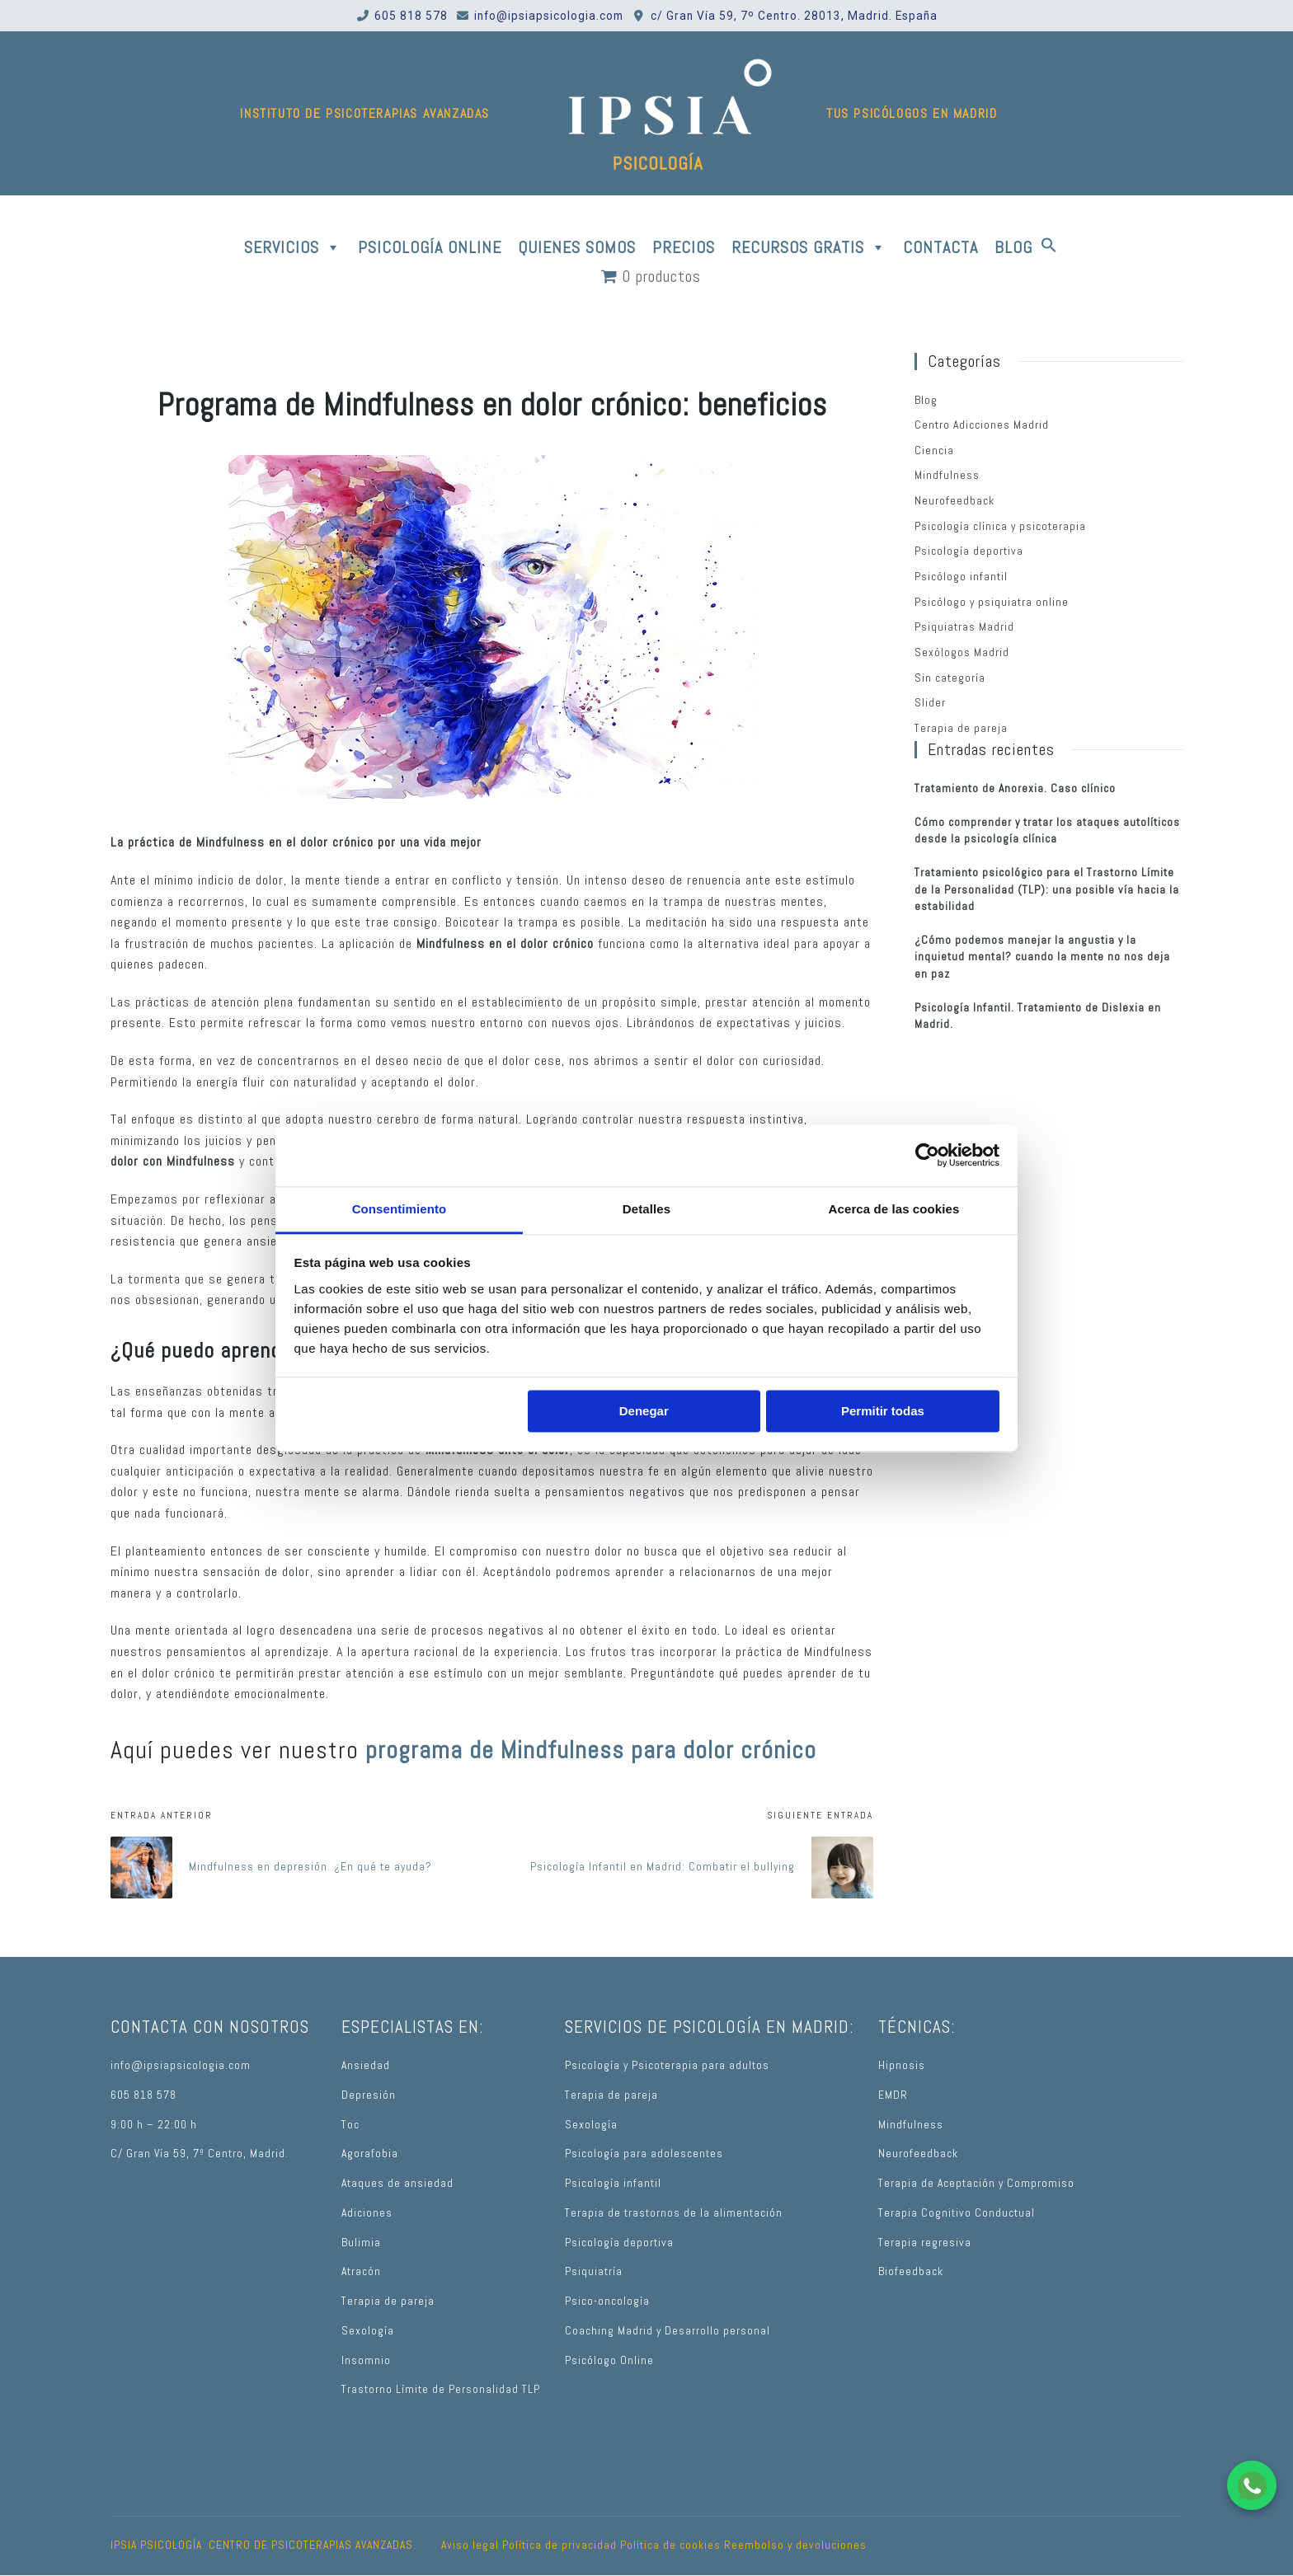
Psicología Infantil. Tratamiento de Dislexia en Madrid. (1038, 1016)
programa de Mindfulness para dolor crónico (590, 1750)
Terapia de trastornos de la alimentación (674, 2213)
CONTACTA (940, 247)
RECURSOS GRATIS (808, 247)
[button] (1049, 247)
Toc (350, 2125)
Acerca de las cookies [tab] (894, 1209)
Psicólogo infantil (961, 577)
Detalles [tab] (646, 1209)
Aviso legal (470, 2545)
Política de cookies (670, 2545)
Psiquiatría (594, 2271)
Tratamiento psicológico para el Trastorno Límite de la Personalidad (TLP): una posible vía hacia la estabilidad (1047, 889)
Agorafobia (369, 2154)
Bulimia (361, 2243)
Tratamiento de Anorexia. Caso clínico (1015, 788)
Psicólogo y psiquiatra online (992, 602)
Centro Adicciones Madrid (982, 425)
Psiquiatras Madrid (964, 627)
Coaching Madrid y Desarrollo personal (667, 2331)
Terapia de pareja (961, 728)
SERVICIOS (292, 247)
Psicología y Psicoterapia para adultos (667, 2065)
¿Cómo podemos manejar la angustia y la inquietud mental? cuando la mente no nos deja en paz (1042, 957)
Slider (930, 703)
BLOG (1013, 247)
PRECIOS (683, 247)
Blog (926, 400)
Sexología (367, 2331)
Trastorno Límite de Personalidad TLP (440, 2389)
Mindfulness (947, 475)
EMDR (893, 2095)
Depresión (368, 2095)
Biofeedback (910, 2271)
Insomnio (366, 2360)
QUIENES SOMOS (577, 247)
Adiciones (367, 2213)
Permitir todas (882, 1411)
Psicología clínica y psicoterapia (1000, 526)
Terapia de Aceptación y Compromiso (976, 2183)
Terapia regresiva (924, 2243)
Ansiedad (365, 2065)
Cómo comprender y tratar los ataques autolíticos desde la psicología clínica (1047, 831)
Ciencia (934, 450)
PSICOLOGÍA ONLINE (429, 247)
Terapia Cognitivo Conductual (956, 2213)
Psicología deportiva (969, 551)
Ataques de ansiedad (397, 2183)
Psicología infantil (613, 2183)
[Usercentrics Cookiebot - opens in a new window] (927, 1155)
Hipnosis (901, 2065)
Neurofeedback (954, 501)
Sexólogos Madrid (962, 652)
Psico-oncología (607, 2301)
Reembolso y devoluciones (795, 2545)
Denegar (644, 1411)
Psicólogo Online (609, 2360)
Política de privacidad (559, 2545)
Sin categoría (950, 678)
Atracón (361, 2271)
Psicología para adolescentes (644, 2154)
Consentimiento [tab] (399, 1209)
